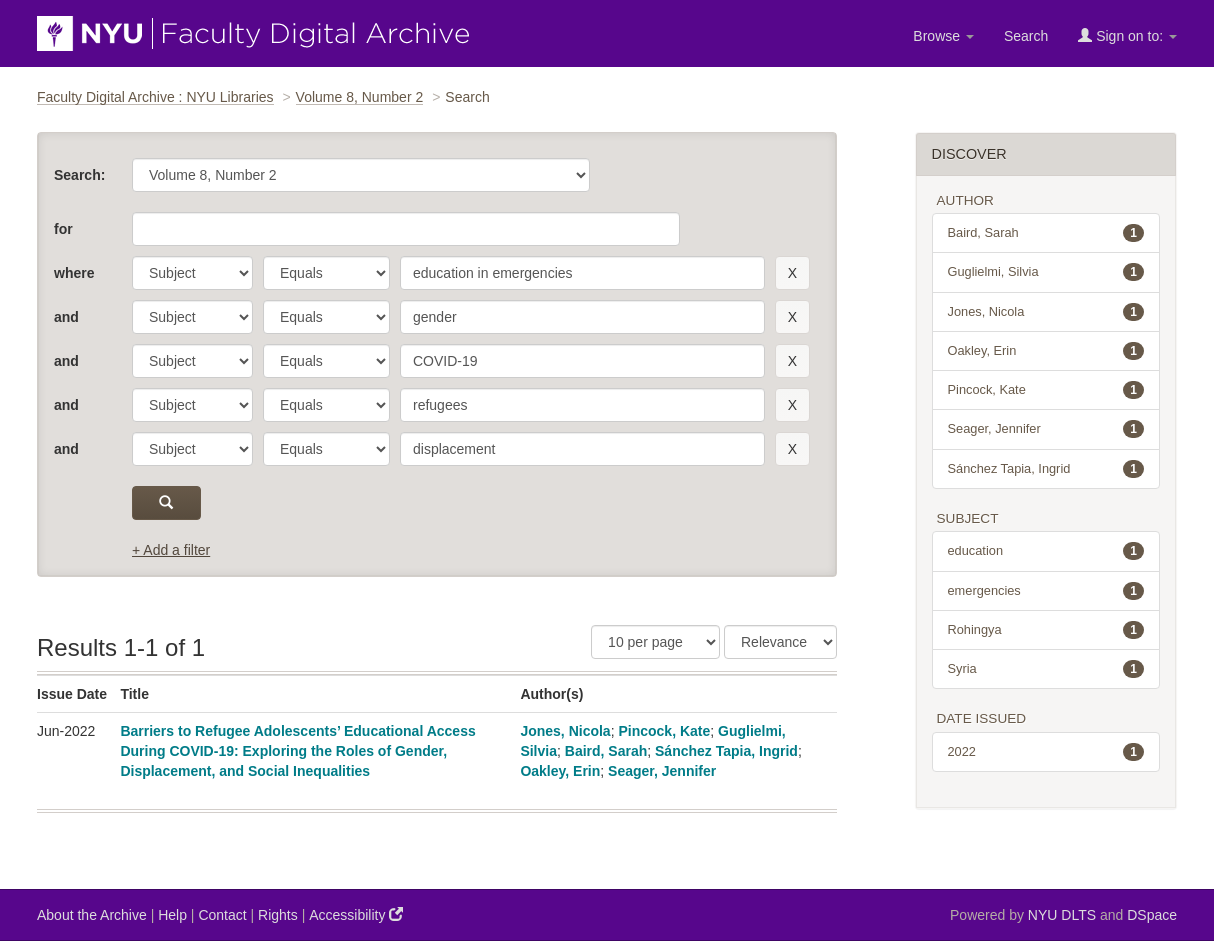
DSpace (1152, 915)
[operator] (326, 273)
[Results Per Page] (655, 642)
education (1046, 551)
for (63, 229)
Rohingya (1046, 630)
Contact (222, 915)
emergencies (1046, 591)
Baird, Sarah (606, 751)
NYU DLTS (1062, 915)
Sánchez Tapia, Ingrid (726, 751)
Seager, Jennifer (662, 771)
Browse (943, 36)
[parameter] (192, 273)
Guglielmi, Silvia (1046, 272)
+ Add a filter (171, 550)
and (66, 317)
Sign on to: (1127, 35)
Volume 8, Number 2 (360, 97)
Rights (278, 915)
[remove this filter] (792, 273)
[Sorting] (780, 642)
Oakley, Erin (560, 771)
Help (172, 915)
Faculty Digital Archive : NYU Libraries (155, 97)
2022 (1046, 752)
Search (1026, 36)
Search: (79, 175)
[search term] (582, 273)
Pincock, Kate (664, 731)
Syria (1046, 669)
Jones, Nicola (565, 731)
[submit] (166, 503)
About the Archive (92, 915)
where (74, 273)
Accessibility (356, 914)
